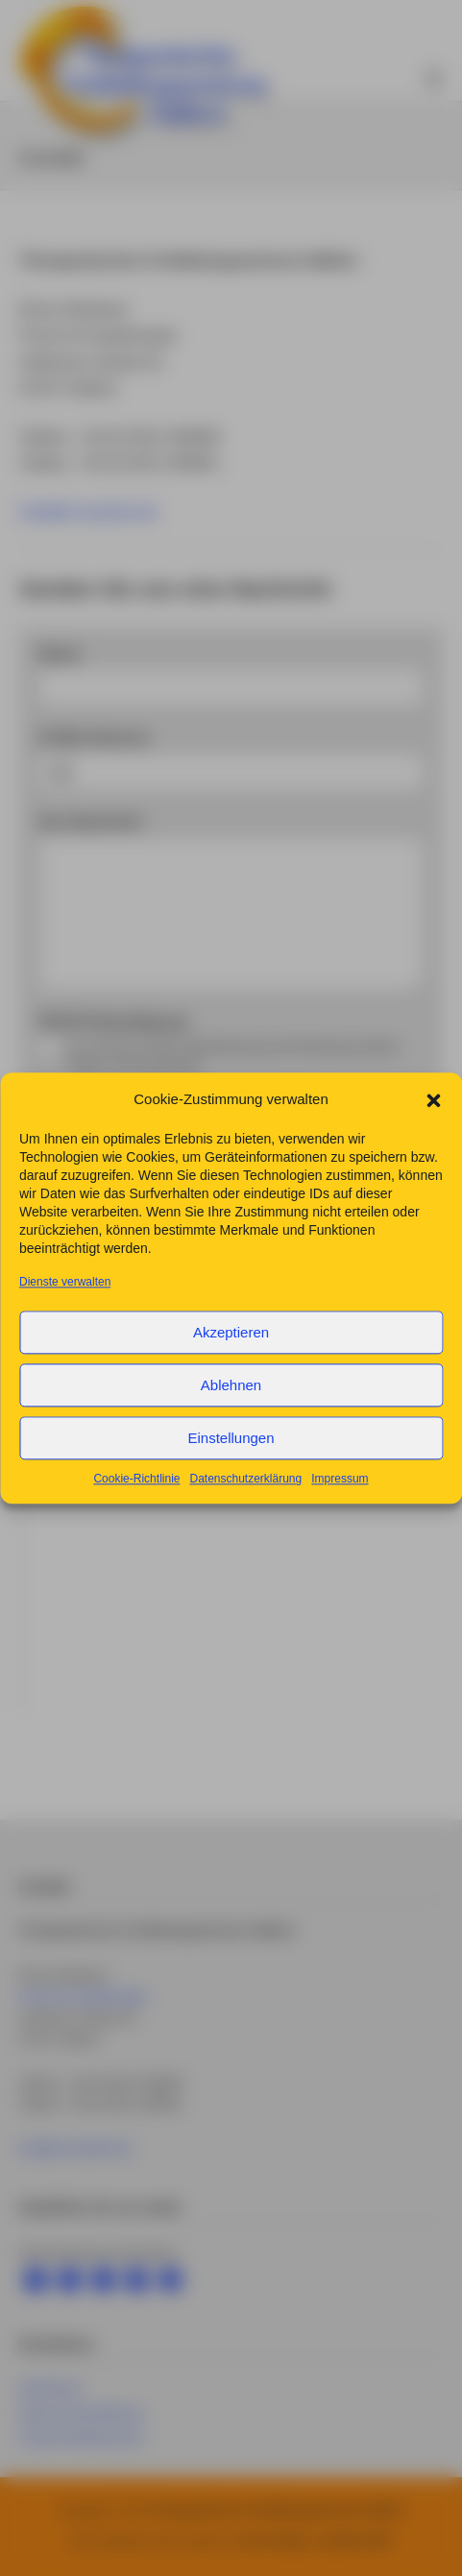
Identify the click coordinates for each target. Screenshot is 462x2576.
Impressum (339, 1495)
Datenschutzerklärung (245, 1495)
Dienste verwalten (64, 1298)
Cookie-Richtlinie (136, 1495)
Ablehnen (231, 1400)
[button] (433, 1114)
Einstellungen (230, 1453)
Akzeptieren (231, 1347)
